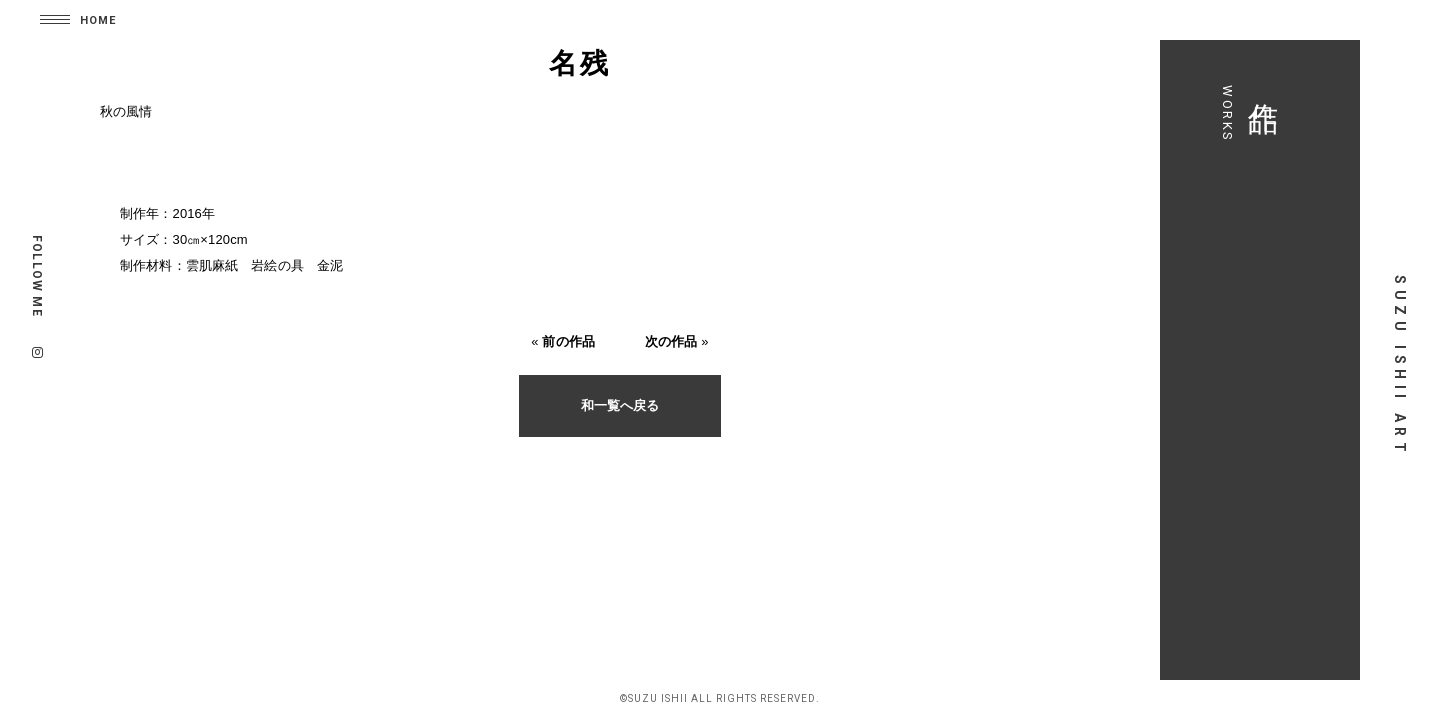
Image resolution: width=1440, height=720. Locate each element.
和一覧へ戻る (620, 405)
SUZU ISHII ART (1400, 366)
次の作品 (671, 341)
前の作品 (568, 341)
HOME (98, 20)
